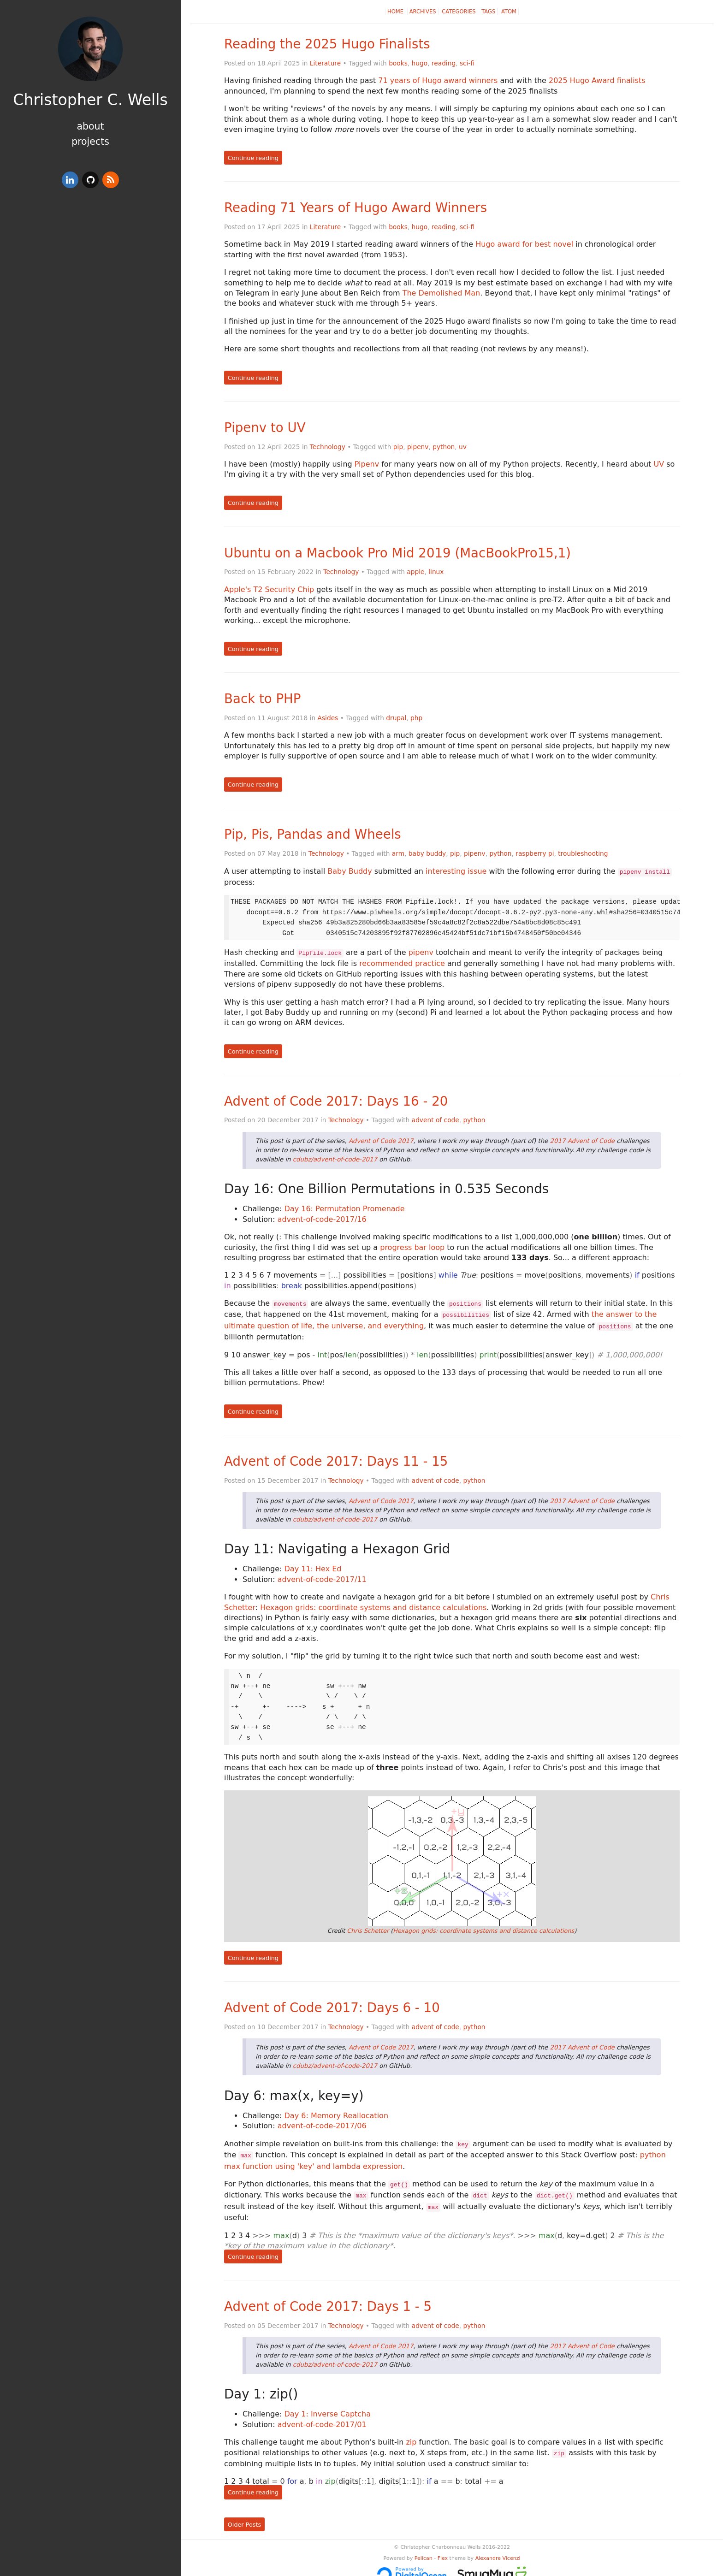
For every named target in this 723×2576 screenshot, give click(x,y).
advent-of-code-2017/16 (322, 1217)
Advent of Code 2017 (381, 1139)
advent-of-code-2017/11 (322, 1574)
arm (398, 853)
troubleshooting (583, 853)
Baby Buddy (349, 871)
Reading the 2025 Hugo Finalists (327, 44)
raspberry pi (535, 853)
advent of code (435, 1118)
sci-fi (467, 63)
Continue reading (253, 157)
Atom (508, 11)
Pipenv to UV (265, 427)
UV (658, 464)
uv (463, 446)
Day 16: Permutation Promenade (344, 1206)
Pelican (424, 2548)
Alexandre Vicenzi (498, 2548)
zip (411, 2432)
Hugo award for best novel (524, 244)
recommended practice (402, 961)
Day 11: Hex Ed (313, 1564)
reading (444, 63)
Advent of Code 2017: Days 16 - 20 (336, 1099)
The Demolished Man (441, 293)
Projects (90, 141)
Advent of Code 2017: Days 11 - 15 (336, 1456)
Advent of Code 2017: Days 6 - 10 (332, 2003)
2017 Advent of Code (582, 1139)
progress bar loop (412, 1245)
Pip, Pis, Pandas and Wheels (312, 834)
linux (436, 571)
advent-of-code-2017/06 (322, 2121)
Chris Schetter (368, 1926)
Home (396, 11)
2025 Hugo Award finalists (597, 80)
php (416, 718)
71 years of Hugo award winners (438, 80)
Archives (422, 11)
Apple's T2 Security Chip (269, 589)
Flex (443, 2548)
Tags (488, 11)
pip (398, 446)
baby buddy (427, 853)
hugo (420, 63)
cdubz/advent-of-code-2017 (335, 1157)
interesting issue (456, 871)
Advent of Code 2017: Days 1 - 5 (328, 2297)
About (90, 126)
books (398, 63)
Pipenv (367, 464)
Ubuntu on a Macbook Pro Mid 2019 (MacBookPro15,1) (397, 553)
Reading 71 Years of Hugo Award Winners (355, 207)
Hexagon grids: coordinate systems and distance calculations (373, 1603)
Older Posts (244, 2514)
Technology (327, 446)
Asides (328, 718)
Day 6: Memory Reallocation (336, 2111)
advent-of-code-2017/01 (322, 2415)
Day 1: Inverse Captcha (327, 2404)
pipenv (418, 446)
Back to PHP (262, 698)
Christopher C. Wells (90, 100)
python (444, 446)
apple (415, 571)
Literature (325, 63)
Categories (458, 11)
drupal (396, 718)
